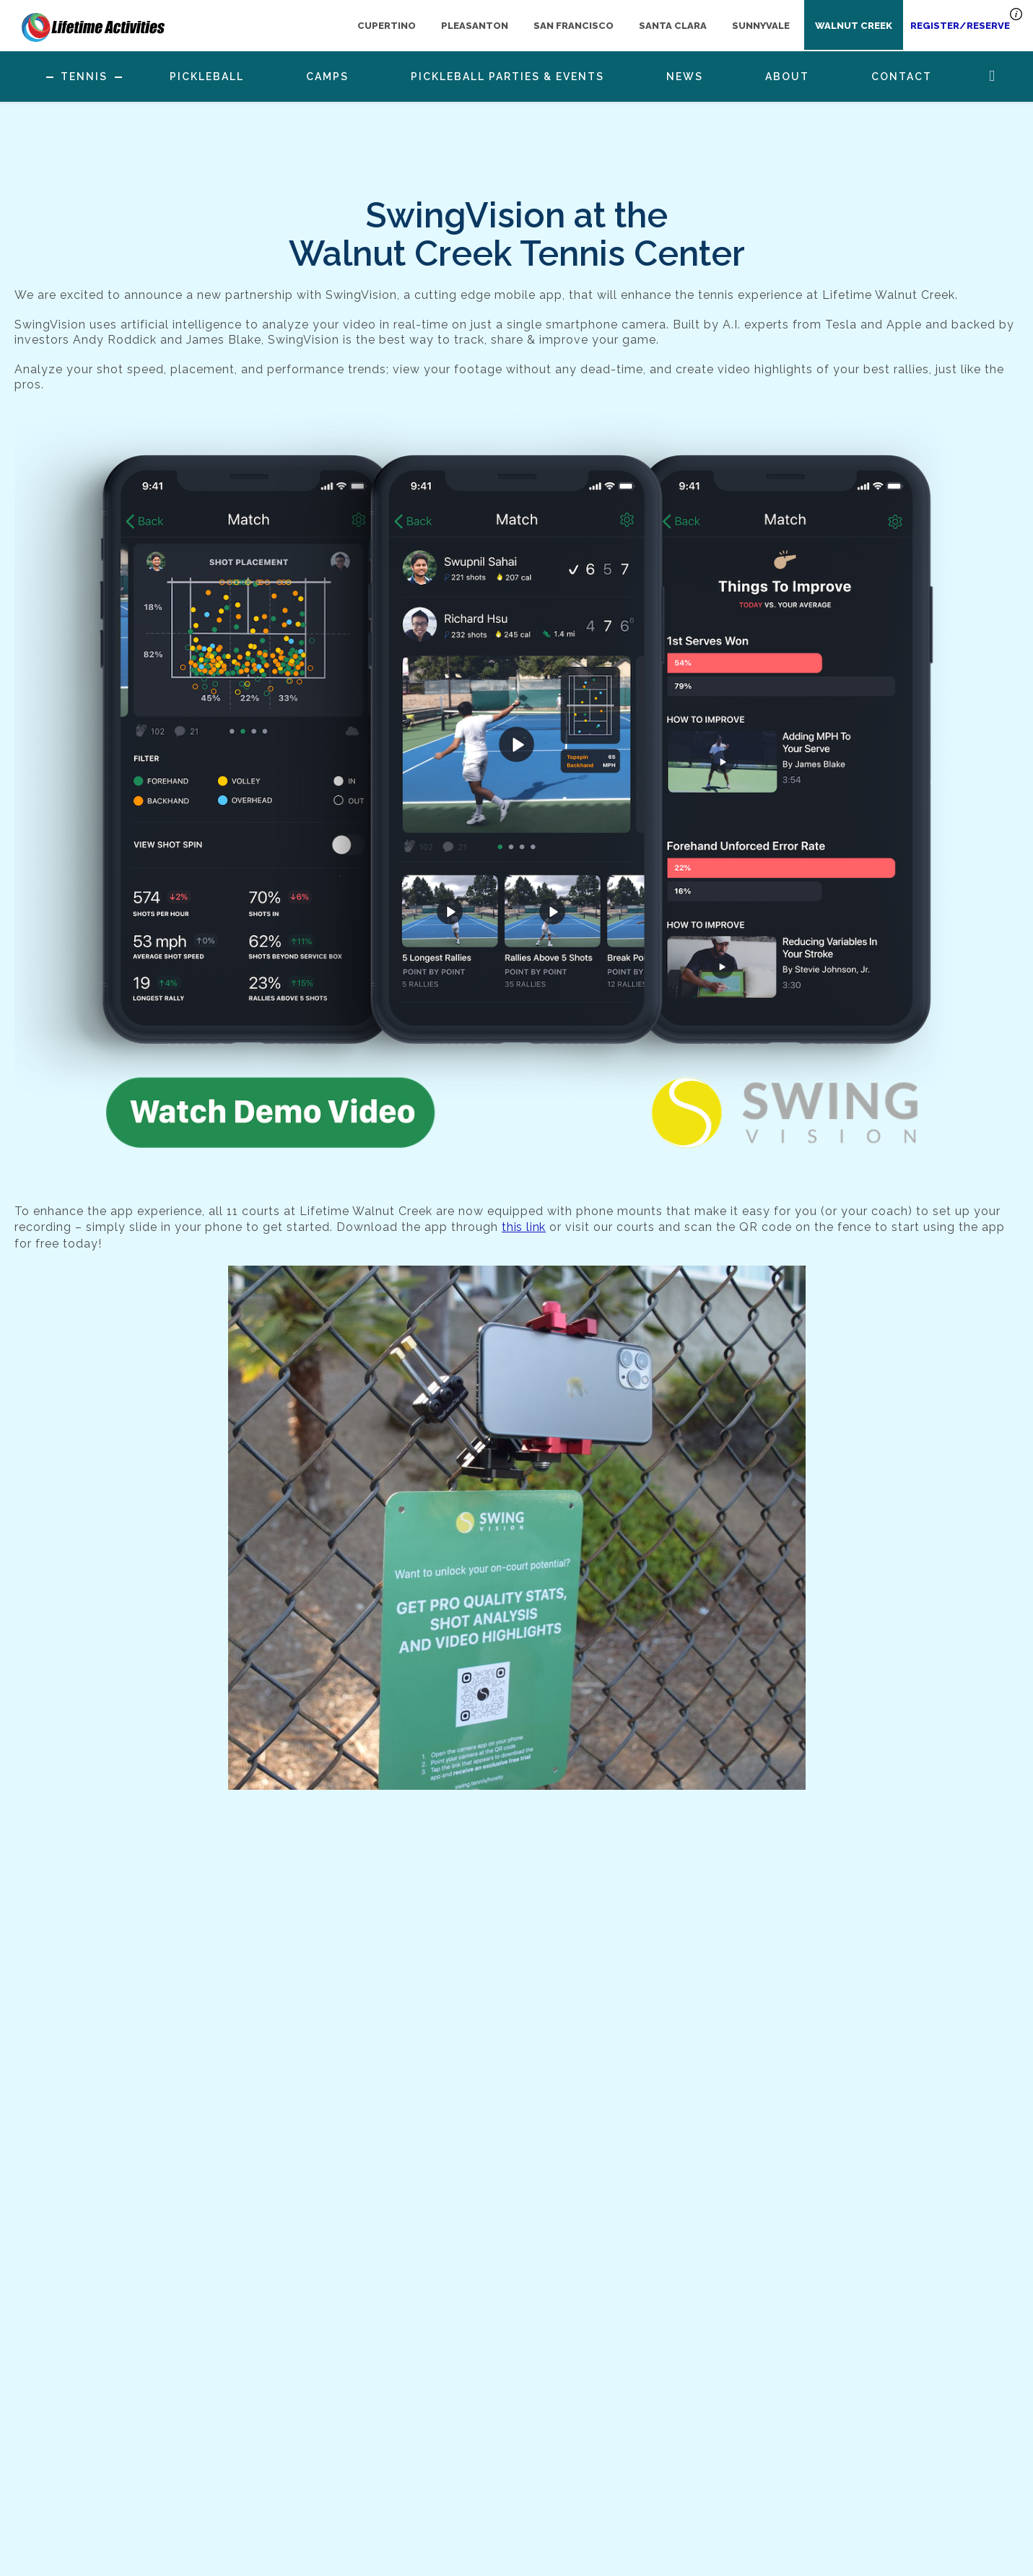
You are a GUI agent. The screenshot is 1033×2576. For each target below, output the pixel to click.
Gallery (244, 2497)
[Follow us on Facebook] (618, 2463)
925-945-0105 (464, 2472)
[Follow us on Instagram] (650, 2463)
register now (907, 2493)
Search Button (992, 76)
